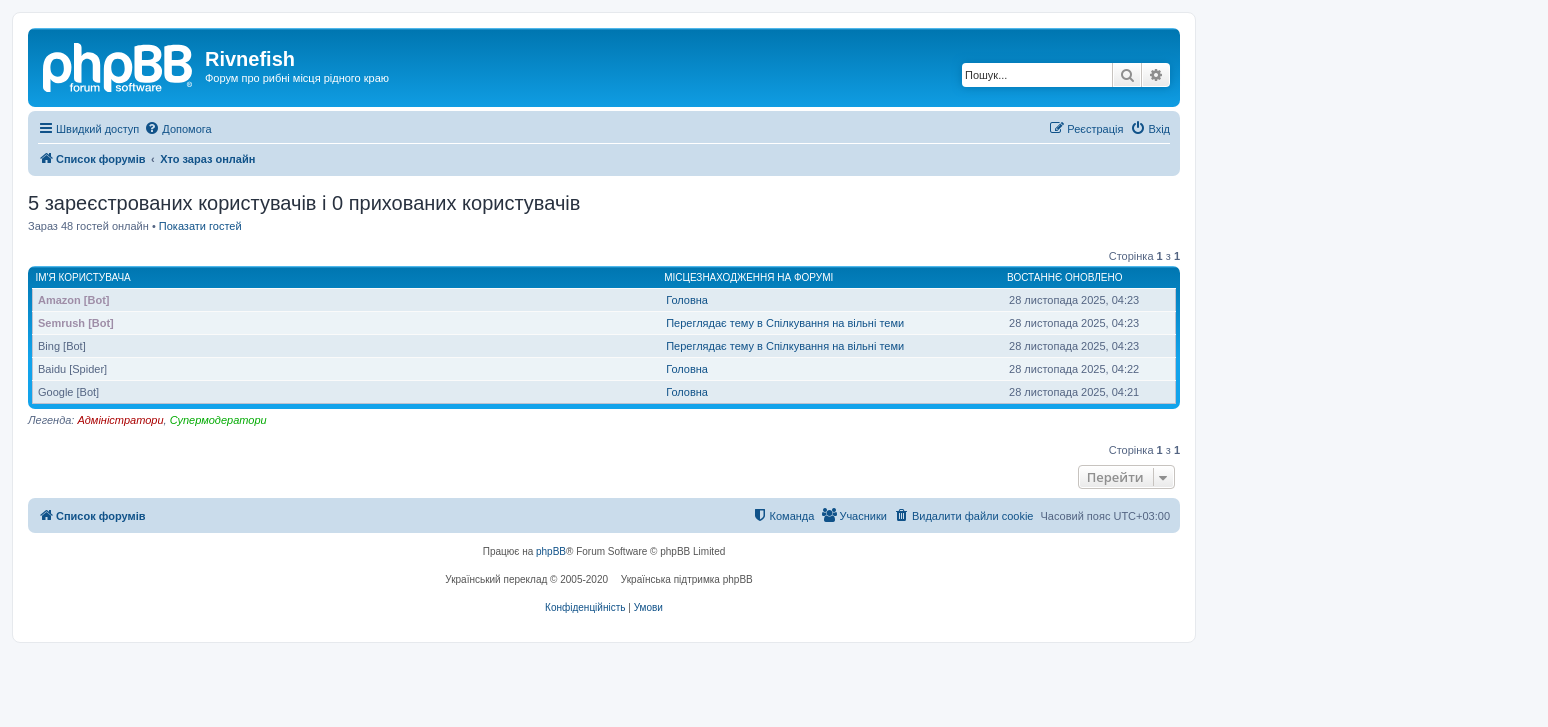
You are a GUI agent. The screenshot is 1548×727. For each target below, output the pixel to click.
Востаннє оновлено (1064, 277)
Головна (687, 300)
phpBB (551, 551)
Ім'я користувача (83, 277)
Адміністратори (120, 420)
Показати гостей (200, 226)
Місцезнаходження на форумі (748, 277)
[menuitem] (177, 129)
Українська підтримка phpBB (687, 579)
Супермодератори (218, 420)
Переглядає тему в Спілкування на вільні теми (785, 323)
